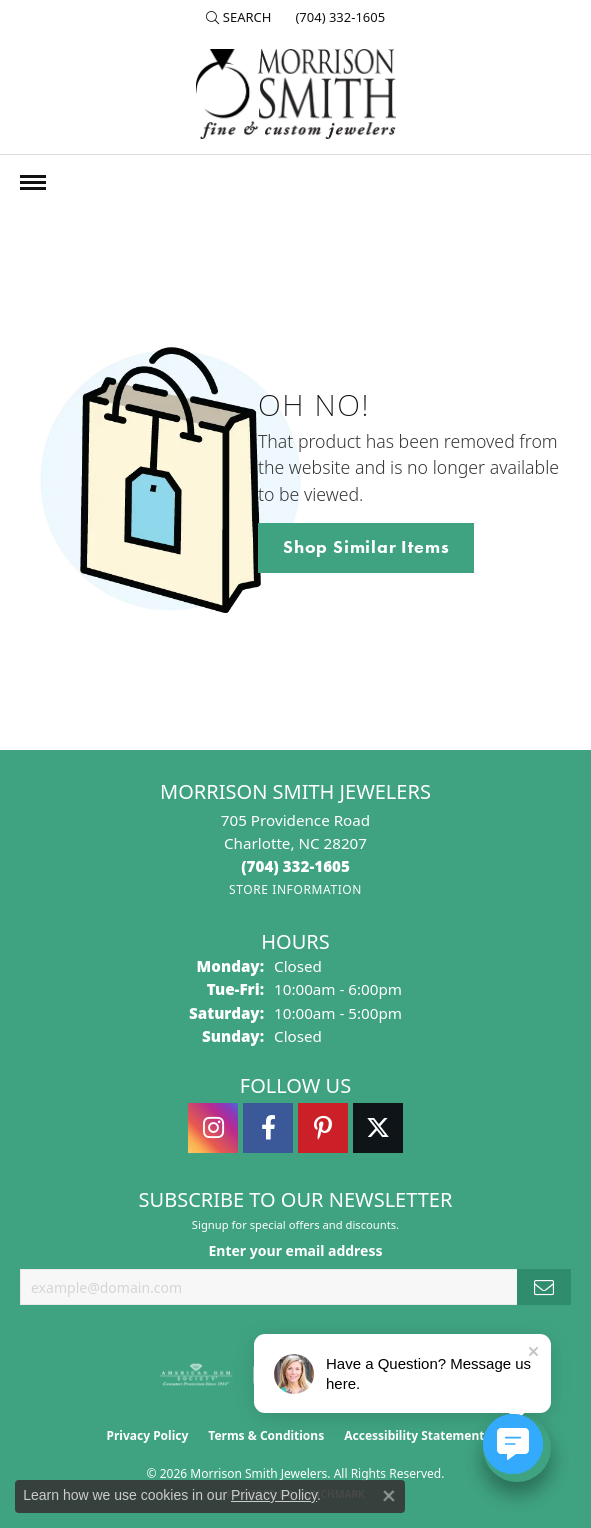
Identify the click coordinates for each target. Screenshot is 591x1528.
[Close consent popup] (389, 1496)
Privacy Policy (148, 1435)
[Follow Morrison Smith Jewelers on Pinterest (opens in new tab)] (323, 1128)
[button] (239, 17)
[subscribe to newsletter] (544, 1287)
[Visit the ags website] (196, 1375)
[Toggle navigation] (33, 182)
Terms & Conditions (266, 1435)
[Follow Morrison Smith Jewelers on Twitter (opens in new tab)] (378, 1128)
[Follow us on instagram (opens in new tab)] (213, 1128)
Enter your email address (295, 1250)
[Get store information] (295, 889)
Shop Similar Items (366, 547)
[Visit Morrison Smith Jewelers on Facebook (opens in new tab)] (268, 1128)
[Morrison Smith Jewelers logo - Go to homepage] (296, 94)
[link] (338, 17)
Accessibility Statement (414, 1435)
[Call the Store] (295, 866)
